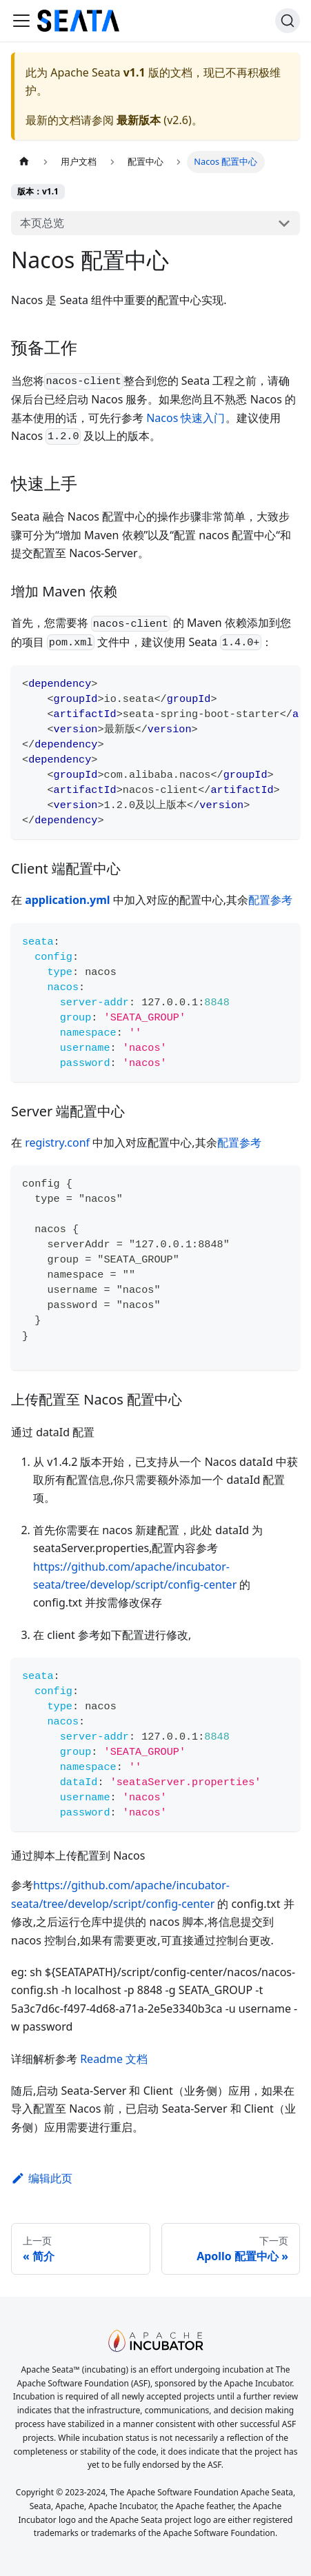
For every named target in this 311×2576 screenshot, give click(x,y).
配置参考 (270, 899)
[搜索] (287, 20)
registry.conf (57, 1142)
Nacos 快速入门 (185, 417)
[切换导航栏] (21, 20)
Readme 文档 (114, 2058)
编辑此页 (41, 2178)
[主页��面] (24, 161)
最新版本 (139, 120)
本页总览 (42, 222)
